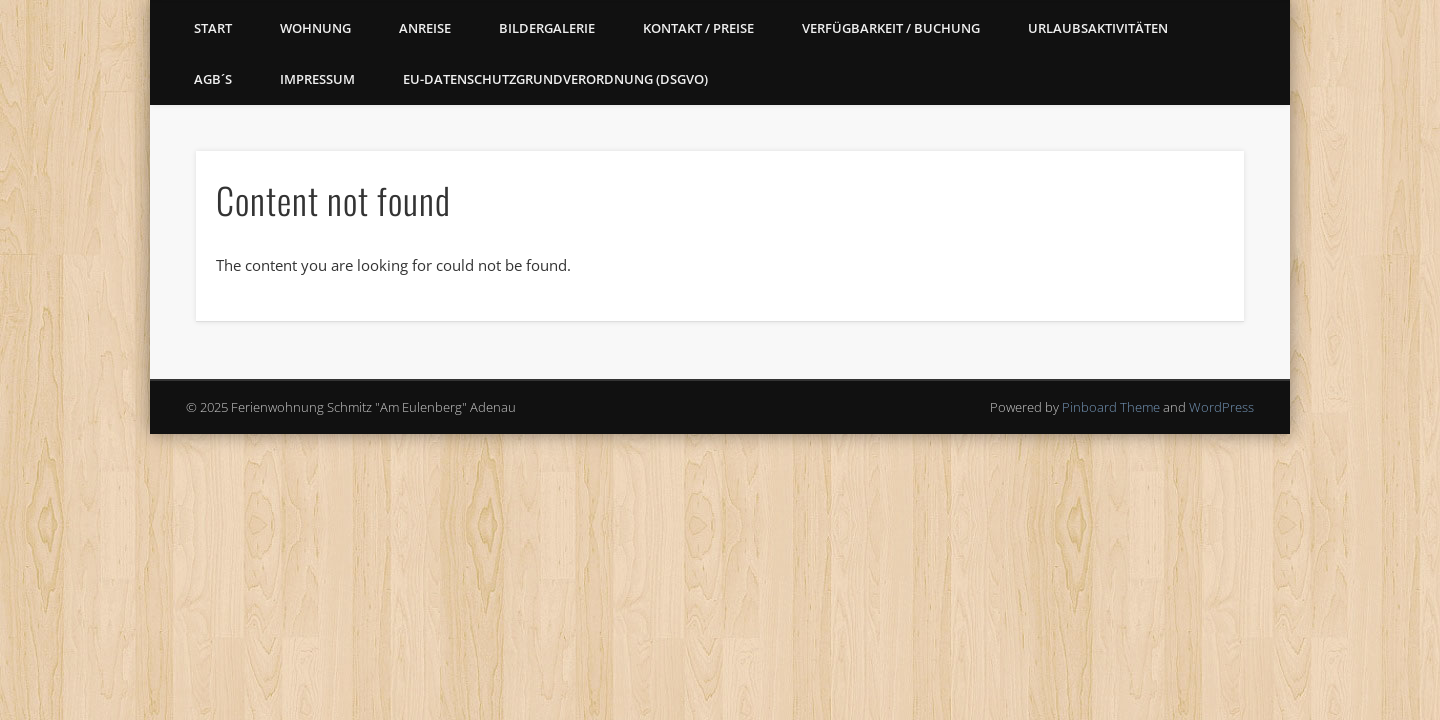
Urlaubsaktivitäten (1098, 28)
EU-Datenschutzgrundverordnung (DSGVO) (555, 79)
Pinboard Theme (1111, 407)
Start (213, 28)
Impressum (317, 79)
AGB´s (213, 79)
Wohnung (315, 28)
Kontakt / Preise (698, 28)
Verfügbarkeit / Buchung (891, 28)
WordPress (1221, 407)
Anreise (425, 28)
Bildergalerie (547, 28)
